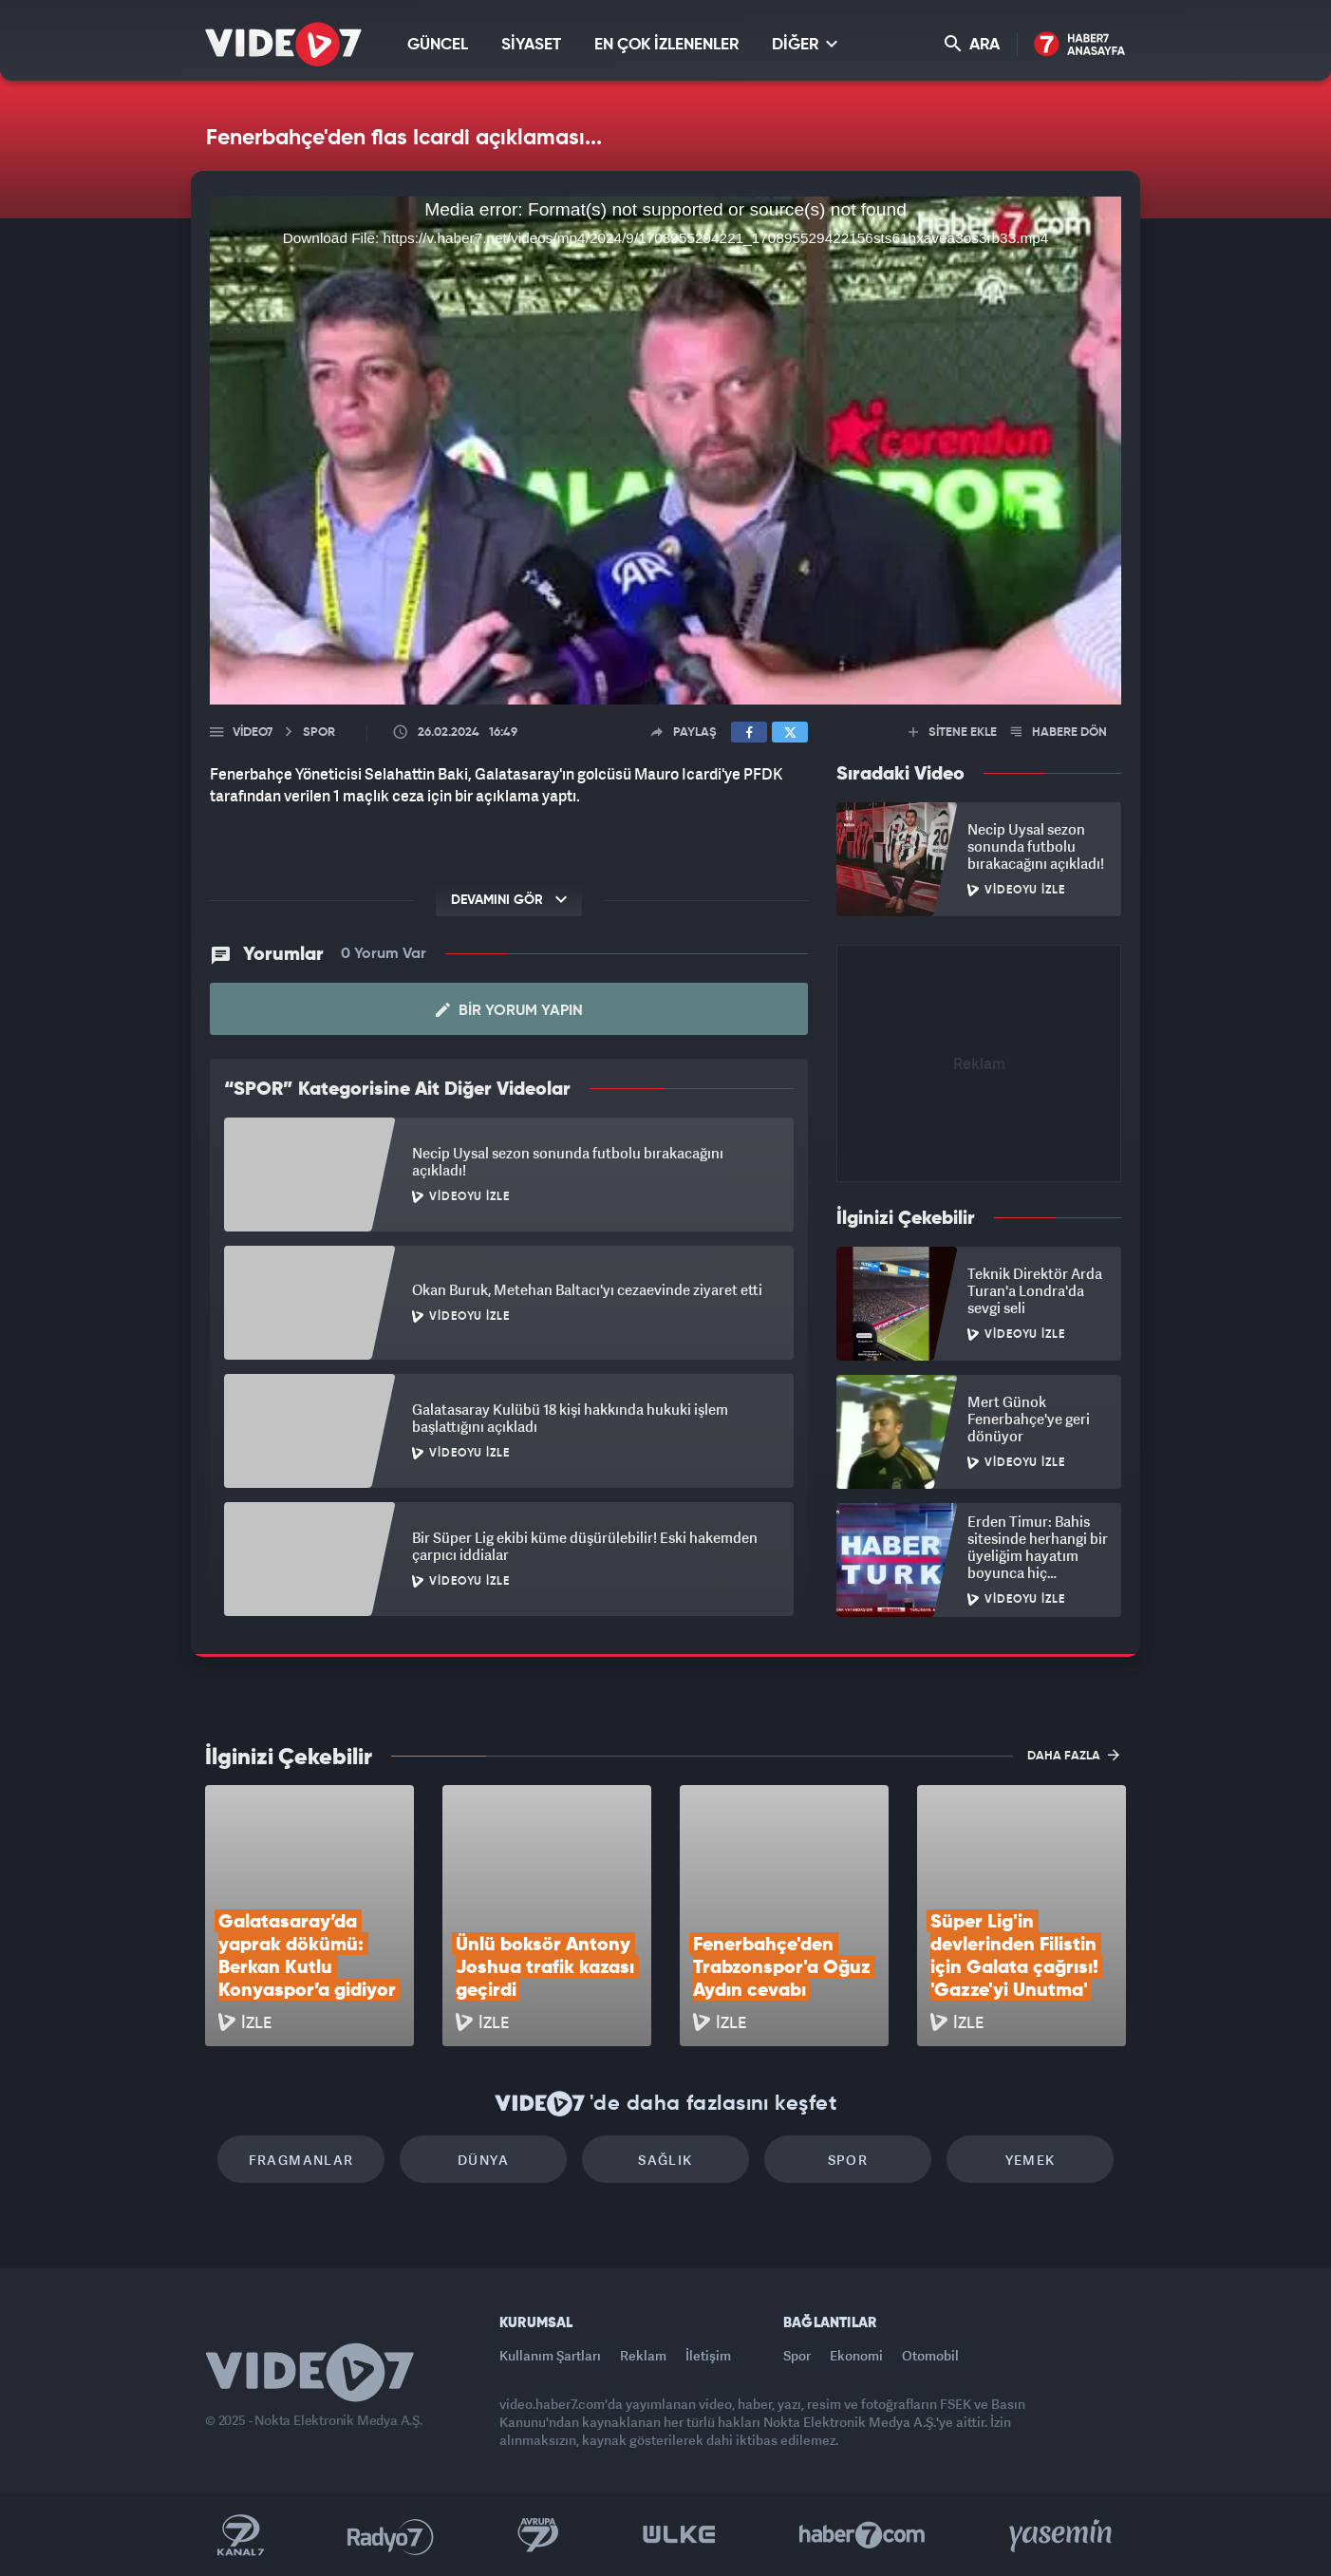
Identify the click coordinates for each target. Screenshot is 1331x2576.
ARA (972, 44)
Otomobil (930, 2355)
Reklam (643, 2355)
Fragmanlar (301, 2160)
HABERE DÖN (1059, 732)
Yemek (1030, 2160)
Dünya (483, 2160)
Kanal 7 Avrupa (538, 2535)
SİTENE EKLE (953, 732)
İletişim (708, 2355)
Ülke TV (679, 2535)
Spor (848, 2160)
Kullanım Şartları (550, 2355)
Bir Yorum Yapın (509, 1010)
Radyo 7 (390, 2535)
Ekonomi (856, 2355)
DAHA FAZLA (1073, 1754)
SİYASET (531, 45)
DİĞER (804, 44)
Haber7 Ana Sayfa (1080, 45)
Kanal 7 (240, 2535)
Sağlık (665, 2160)
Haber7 (862, 2535)
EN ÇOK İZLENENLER (666, 45)
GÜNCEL (437, 45)
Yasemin (1062, 2535)
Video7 (252, 732)
